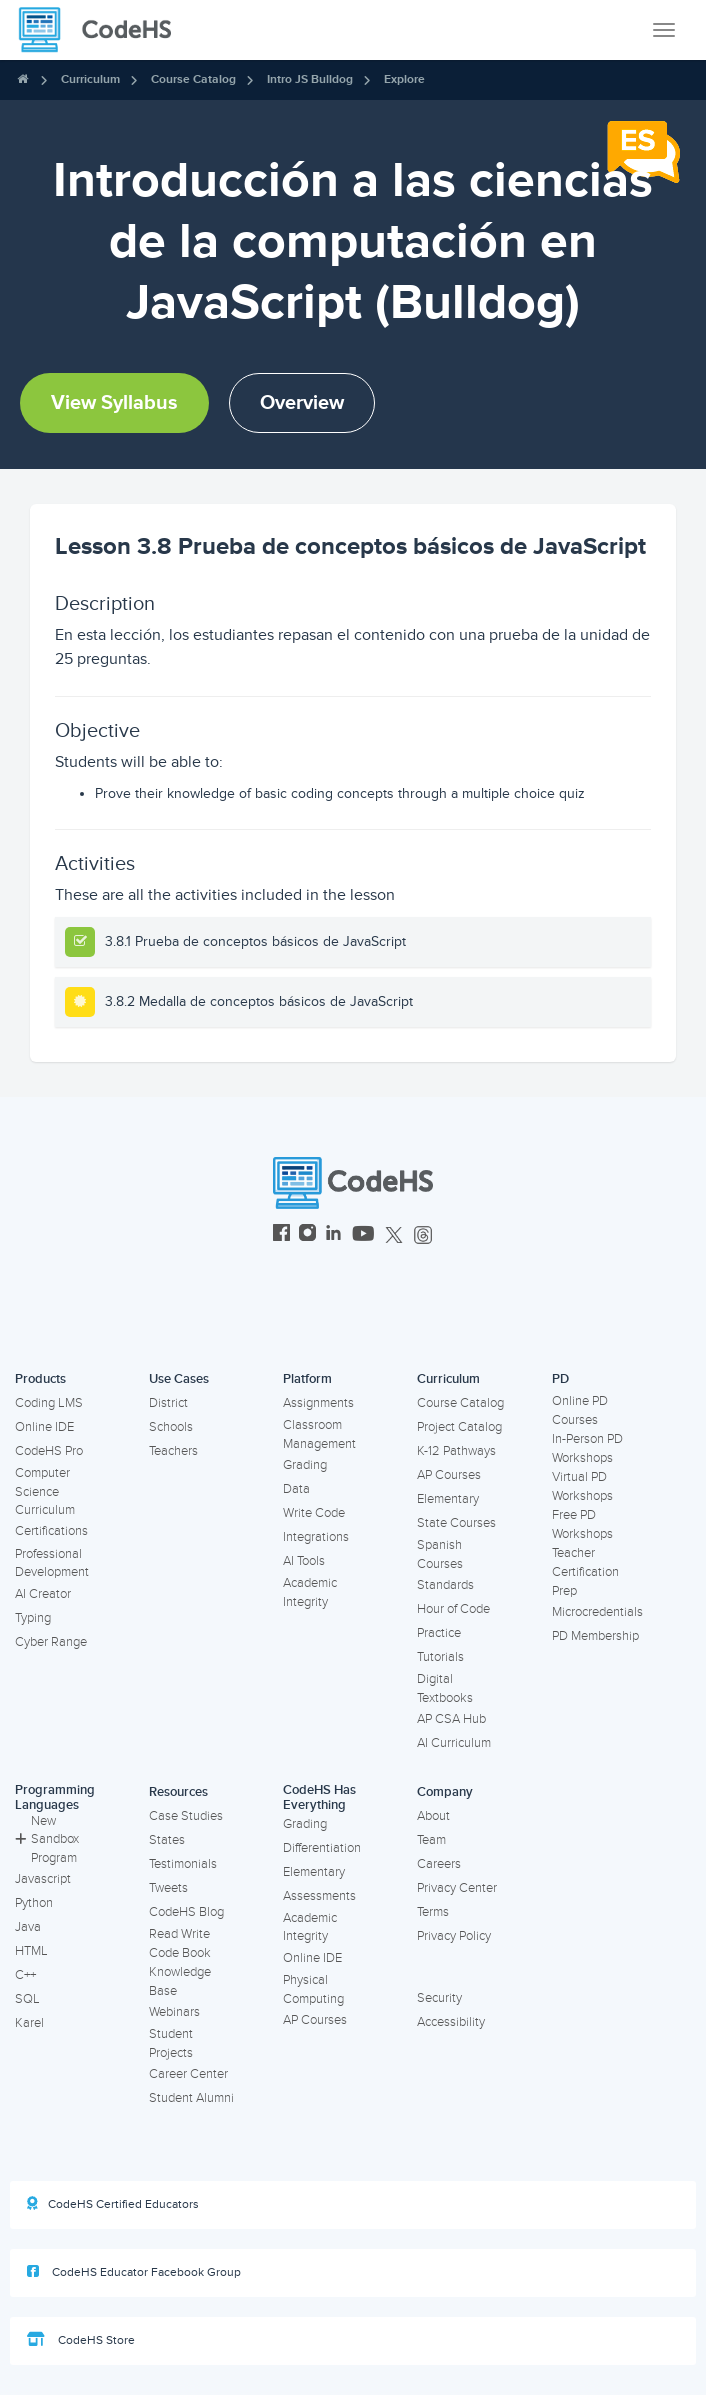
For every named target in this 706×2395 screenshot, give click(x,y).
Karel (29, 2023)
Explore (404, 79)
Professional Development (52, 1563)
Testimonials (183, 1864)
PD (560, 1379)
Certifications (51, 1531)
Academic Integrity (310, 1592)
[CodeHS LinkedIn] (333, 1235)
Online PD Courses (580, 1410)
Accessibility (451, 2022)
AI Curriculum (454, 1743)
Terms (433, 1912)
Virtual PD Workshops (582, 1486)
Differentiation (322, 1848)
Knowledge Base (180, 1981)
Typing (33, 1618)
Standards (445, 1585)
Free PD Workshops (582, 1524)
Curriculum (90, 79)
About (433, 1816)
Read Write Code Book (180, 1943)
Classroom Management (319, 1434)
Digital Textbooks (445, 1688)
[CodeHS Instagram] (307, 1235)
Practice (439, 1633)
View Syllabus (114, 403)
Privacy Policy (454, 1936)
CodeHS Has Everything (319, 1797)
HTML (31, 1951)
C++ (25, 1975)
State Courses (456, 1523)
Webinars (174, 2012)
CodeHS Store (81, 2340)
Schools (171, 1427)
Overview (302, 403)
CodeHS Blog (186, 1912)
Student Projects (171, 2043)
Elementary (448, 1499)
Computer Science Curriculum (45, 1491)
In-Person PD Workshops (587, 1448)
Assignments (318, 1403)
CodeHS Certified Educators (113, 2204)
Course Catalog (193, 79)
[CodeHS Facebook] (281, 1235)
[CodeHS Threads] (423, 1235)
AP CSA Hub (451, 1719)
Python (34, 1903)
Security (439, 1998)
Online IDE (44, 1427)
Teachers (173, 1451)
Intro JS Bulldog (310, 79)
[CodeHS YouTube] (363, 1235)
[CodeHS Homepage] (103, 30)
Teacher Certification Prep (585, 1571)
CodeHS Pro (49, 1451)
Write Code (314, 1513)
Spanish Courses (440, 1554)
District (168, 1403)
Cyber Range (51, 1642)
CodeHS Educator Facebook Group (134, 2272)
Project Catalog (459, 1427)
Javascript (43, 1879)
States (167, 1840)
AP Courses (449, 1475)
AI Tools (304, 1561)
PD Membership (595, 1636)
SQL (27, 1999)
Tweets (168, 1888)
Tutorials (440, 1657)
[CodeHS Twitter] (394, 1235)
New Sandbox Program (47, 1839)
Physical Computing (313, 1989)
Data (296, 1489)
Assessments (319, 1896)
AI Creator (43, 1594)
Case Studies (186, 1816)
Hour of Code (453, 1609)
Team (431, 1840)
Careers (439, 1864)
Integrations (316, 1537)
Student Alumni (191, 2098)
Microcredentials (597, 1612)
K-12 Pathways (456, 1451)
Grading (305, 1465)
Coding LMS (49, 1403)
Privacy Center (457, 1888)
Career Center (188, 2074)
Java (28, 1927)
